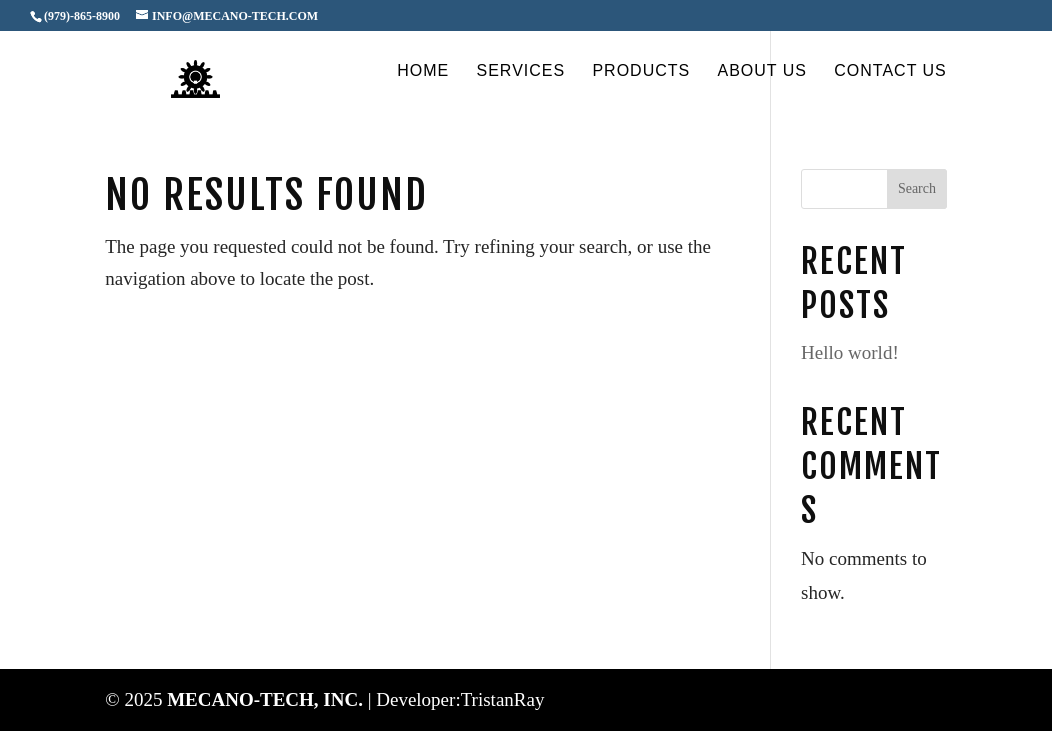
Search (917, 188)
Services (521, 71)
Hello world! (850, 352)
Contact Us (890, 71)
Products (641, 71)
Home (423, 71)
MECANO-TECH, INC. (267, 699)
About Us (762, 71)
